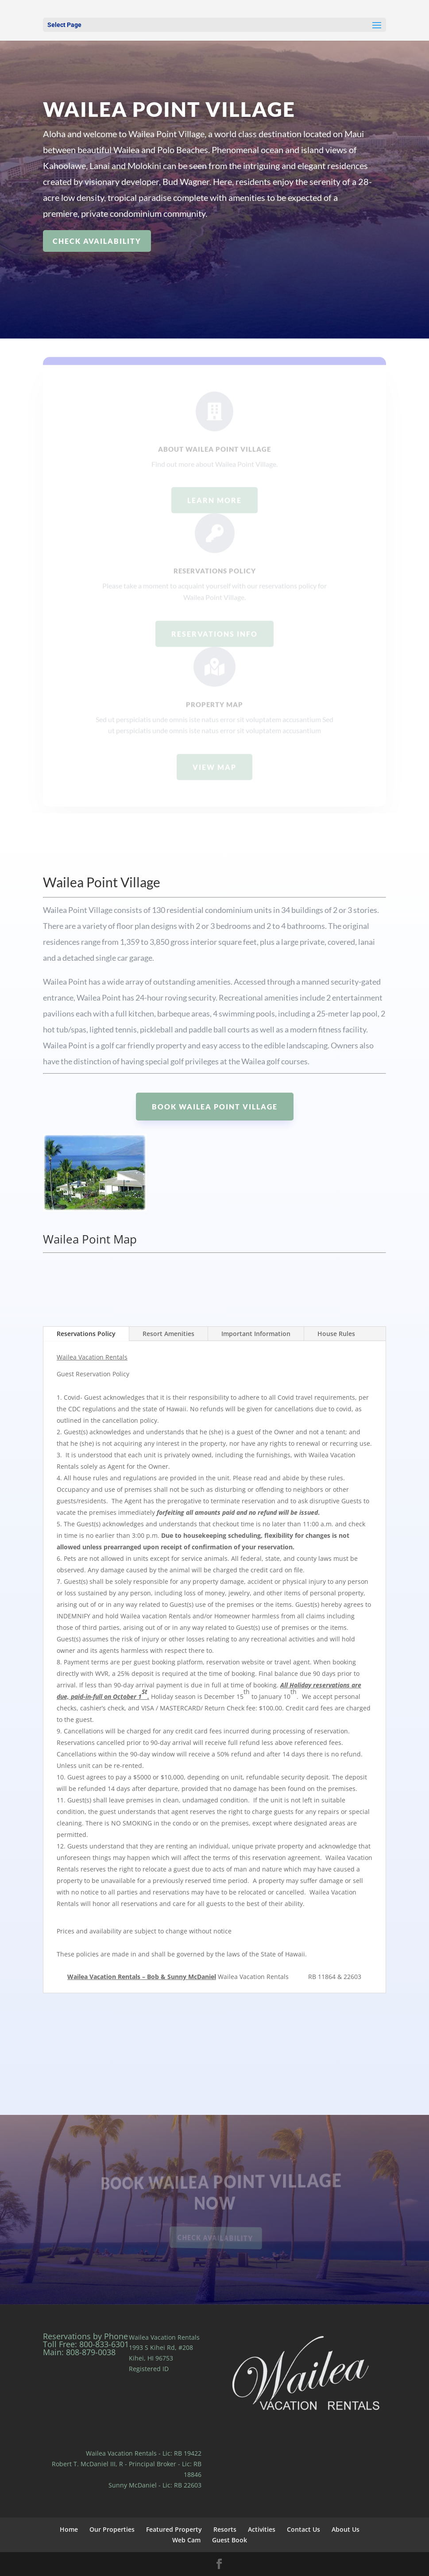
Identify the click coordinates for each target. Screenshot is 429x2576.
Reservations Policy (86, 1333)
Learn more (214, 516)
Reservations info (214, 650)
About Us (345, 2529)
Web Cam (186, 2540)
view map (214, 783)
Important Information (255, 1333)
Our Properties (112, 2529)
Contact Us (303, 2529)
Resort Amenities (168, 1333)
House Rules (336, 1333)
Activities (261, 2529)
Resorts (224, 2529)
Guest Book (229, 2540)
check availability (97, 241)
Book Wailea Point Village (215, 1106)
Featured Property (174, 2529)
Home (69, 2529)
